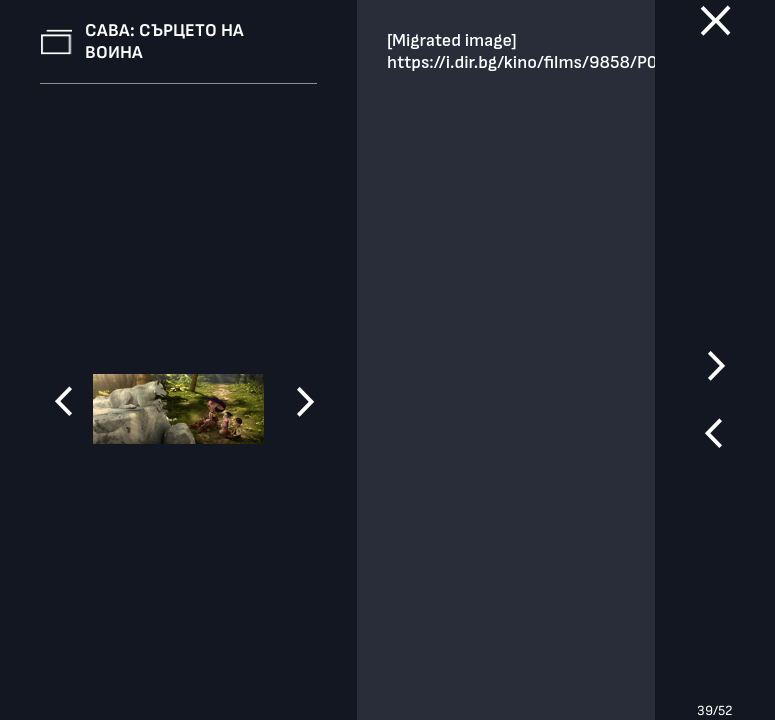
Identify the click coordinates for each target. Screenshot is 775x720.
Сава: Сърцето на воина (164, 41)
